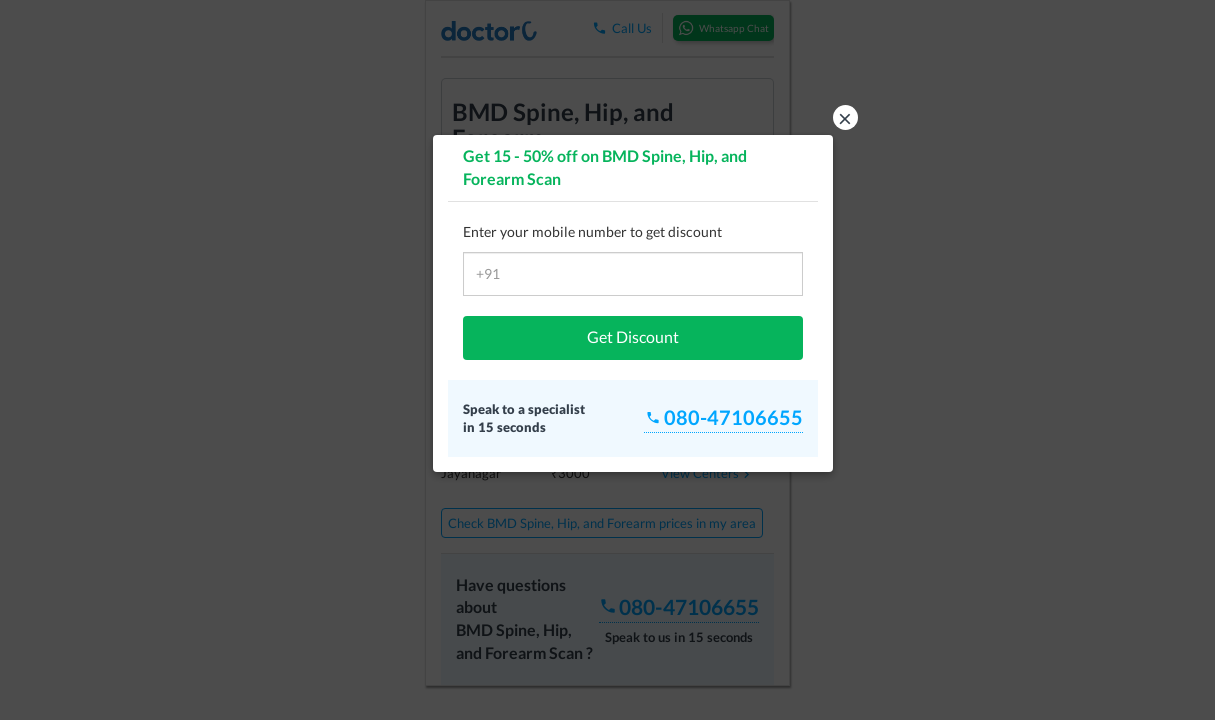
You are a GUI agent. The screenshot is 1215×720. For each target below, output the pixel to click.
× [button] (845, 117)
